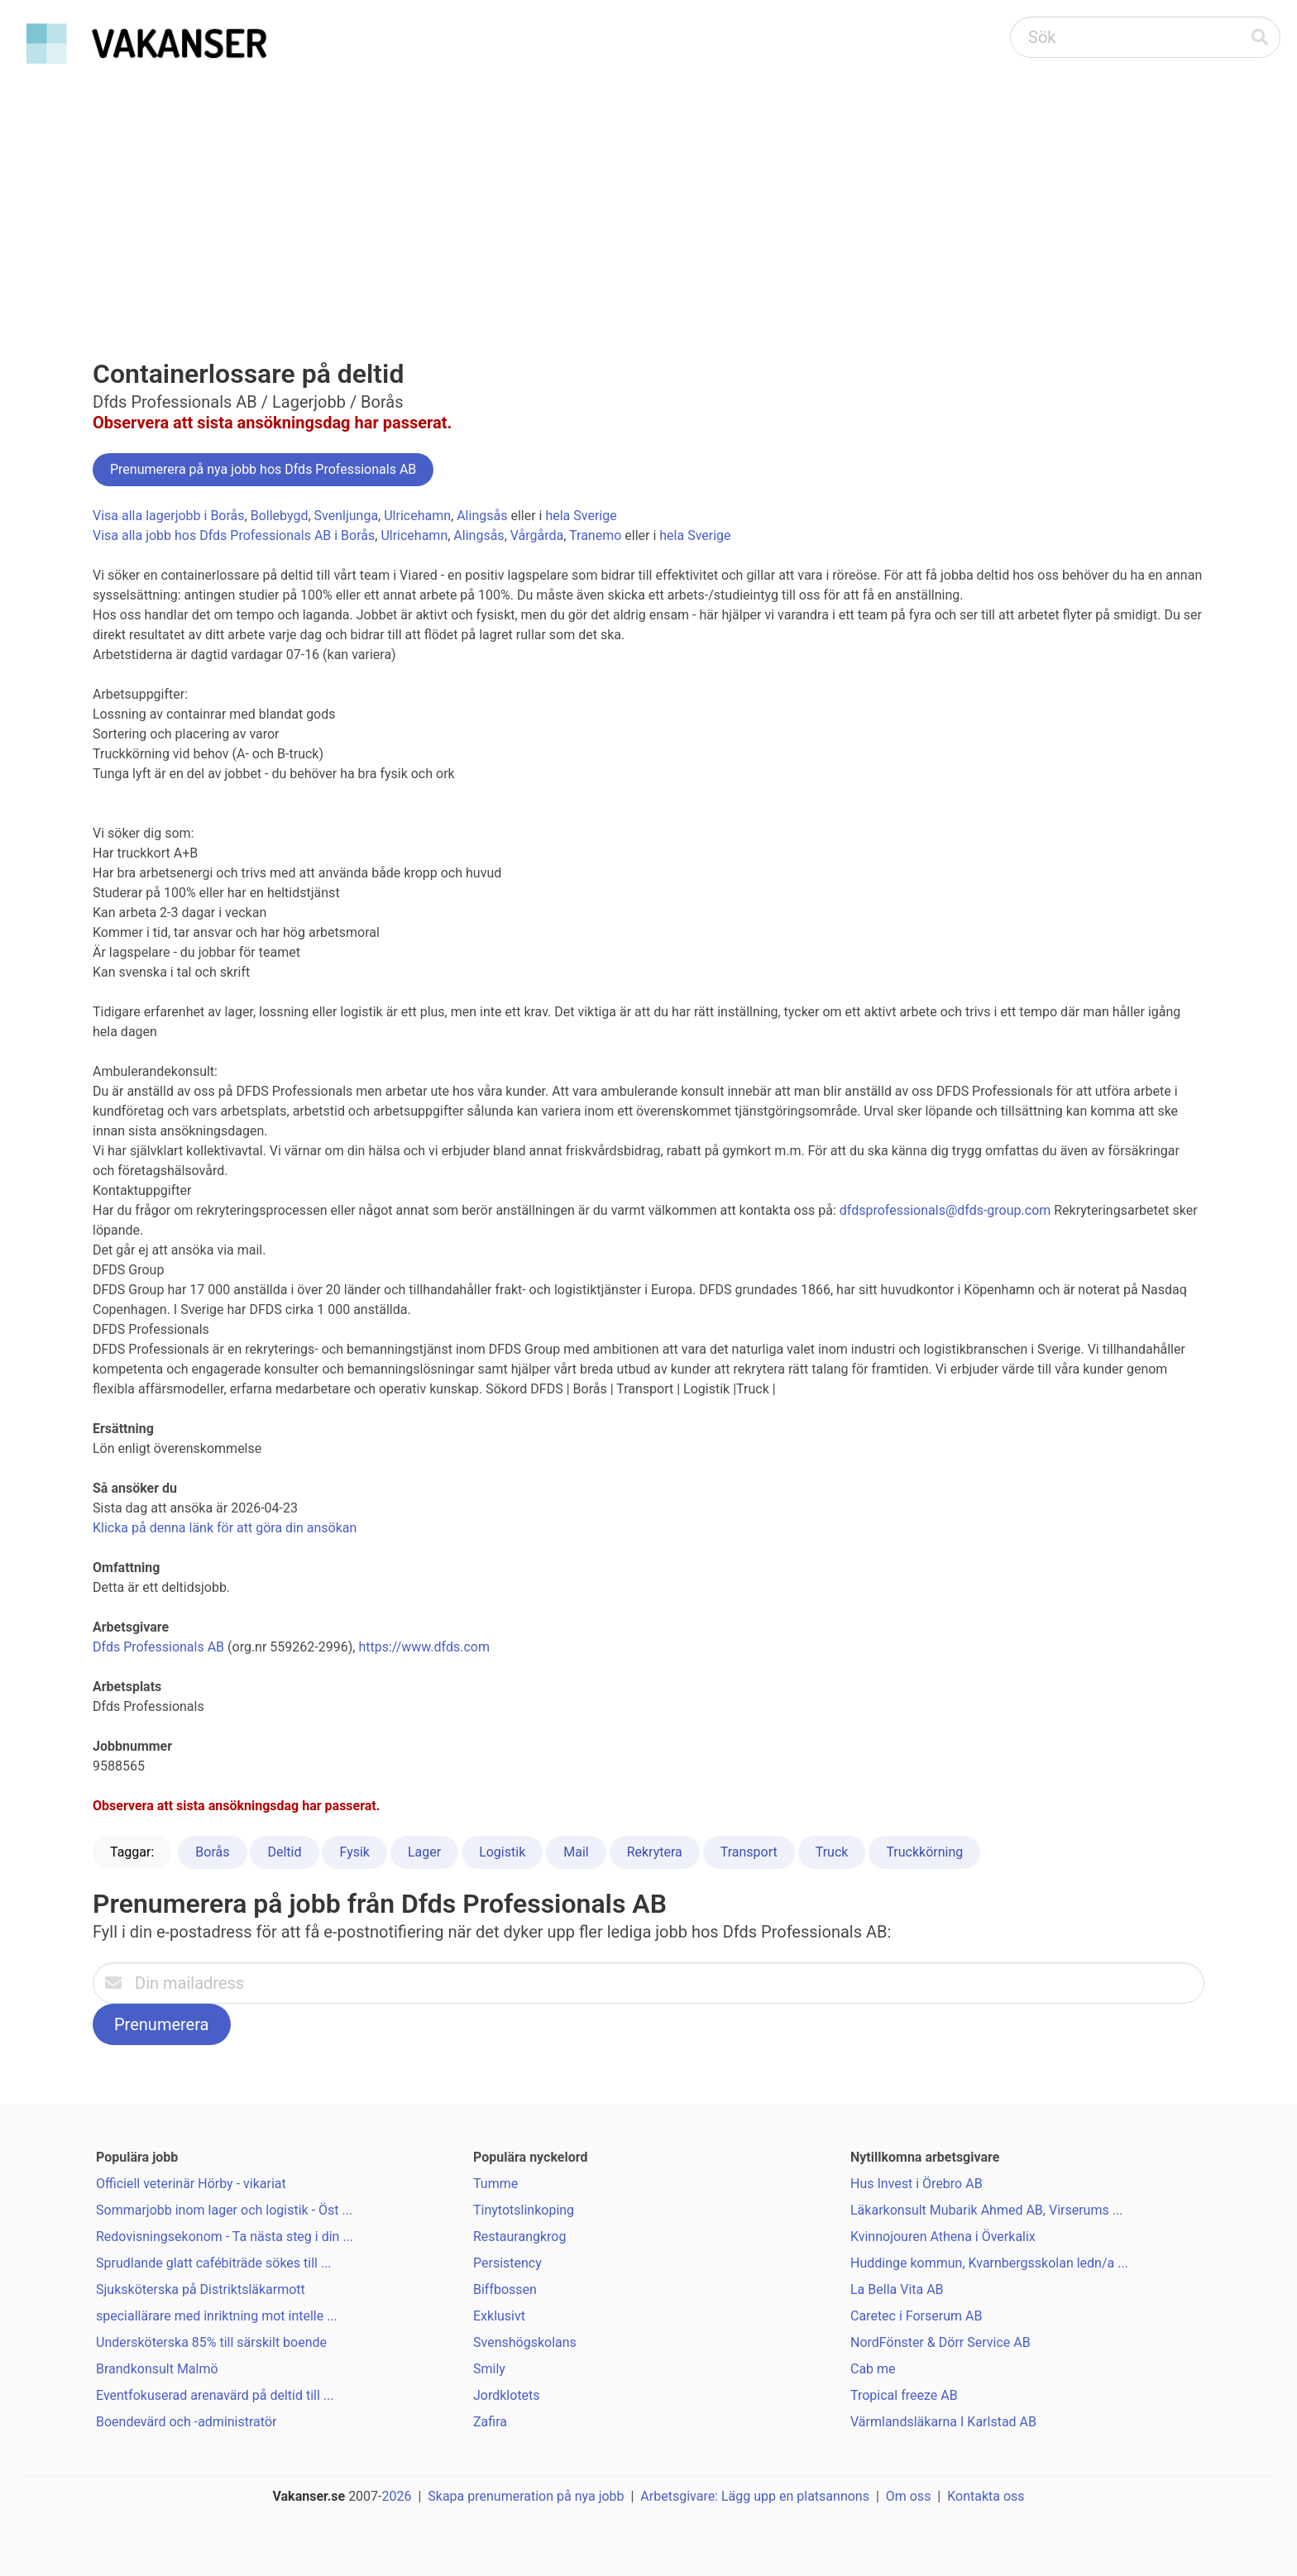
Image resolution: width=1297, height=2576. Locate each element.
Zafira (490, 2422)
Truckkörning (924, 1852)
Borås (212, 1852)
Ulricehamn (417, 515)
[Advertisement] (648, 195)
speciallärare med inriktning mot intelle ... (216, 2316)
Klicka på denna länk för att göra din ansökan (225, 1528)
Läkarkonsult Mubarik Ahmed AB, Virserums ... (986, 2210)
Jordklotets (506, 2395)
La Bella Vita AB (897, 2289)
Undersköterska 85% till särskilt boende (211, 2342)
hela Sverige (580, 515)
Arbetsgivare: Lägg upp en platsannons (754, 2496)
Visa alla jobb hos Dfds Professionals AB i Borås (234, 535)
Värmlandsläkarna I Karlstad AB (943, 2422)
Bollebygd (280, 515)
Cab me (873, 2369)
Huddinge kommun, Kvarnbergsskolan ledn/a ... (989, 2263)
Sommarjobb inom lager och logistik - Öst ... (224, 2210)
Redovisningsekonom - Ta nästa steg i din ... (224, 2236)
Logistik (502, 1852)
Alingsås (482, 515)
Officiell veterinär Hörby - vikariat (191, 2183)
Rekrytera (654, 1852)
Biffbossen (505, 2289)
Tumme (495, 2183)
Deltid (284, 1852)
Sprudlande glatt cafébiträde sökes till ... (214, 2263)
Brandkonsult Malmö (157, 2369)
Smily (489, 2369)
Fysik (354, 1852)
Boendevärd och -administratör (186, 2422)
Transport (749, 1852)
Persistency (507, 2263)
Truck (832, 1852)
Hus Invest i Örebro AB (916, 2183)
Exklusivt (499, 2316)
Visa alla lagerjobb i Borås (169, 515)
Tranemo (595, 535)
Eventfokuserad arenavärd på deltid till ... (214, 2395)
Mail (575, 1852)
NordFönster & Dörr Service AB (940, 2342)
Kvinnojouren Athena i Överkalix (943, 2236)
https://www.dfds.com (424, 1647)
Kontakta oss (985, 2496)
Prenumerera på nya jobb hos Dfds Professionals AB (263, 469)
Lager (424, 1852)
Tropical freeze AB (904, 2395)
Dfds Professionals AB (158, 1647)
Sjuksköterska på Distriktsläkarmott (200, 2289)
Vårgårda (537, 535)
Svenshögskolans (525, 2342)
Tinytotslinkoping (523, 2210)
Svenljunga (346, 515)
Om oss (908, 2496)
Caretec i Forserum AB (916, 2316)
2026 (397, 2496)
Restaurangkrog (519, 2236)
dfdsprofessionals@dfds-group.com (945, 1210)
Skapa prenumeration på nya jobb (526, 2496)
